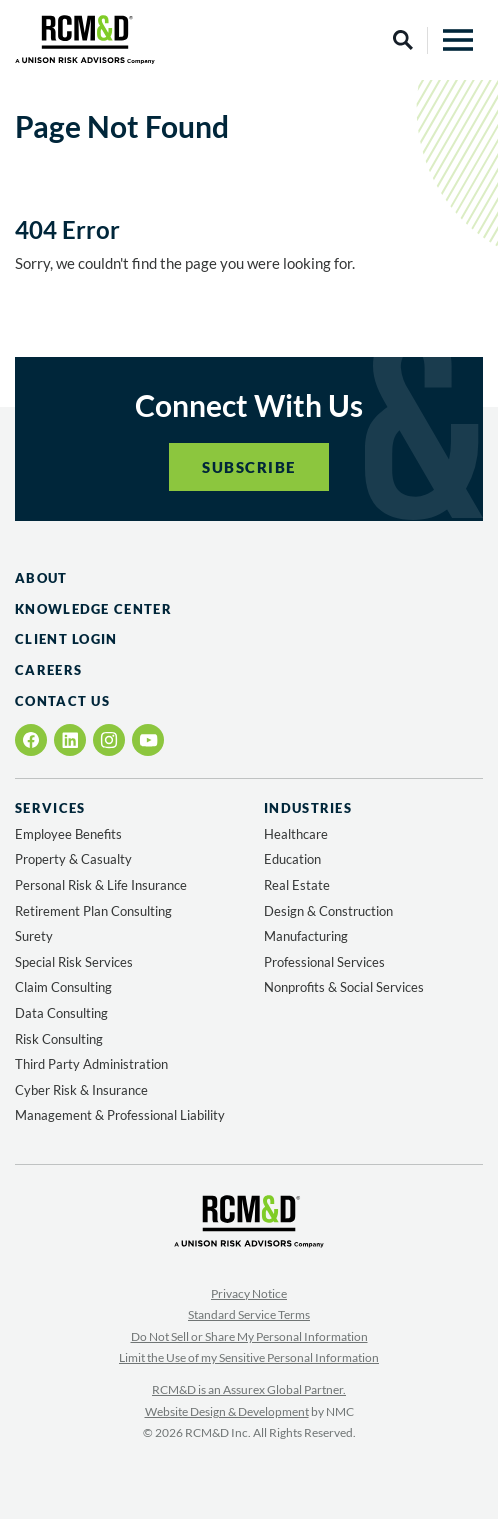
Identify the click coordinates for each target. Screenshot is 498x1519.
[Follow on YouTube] (148, 740)
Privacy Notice (249, 1293)
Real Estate (297, 885)
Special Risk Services (74, 962)
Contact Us (62, 701)
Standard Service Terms (249, 1314)
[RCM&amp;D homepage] (85, 39)
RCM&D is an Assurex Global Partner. (249, 1389)
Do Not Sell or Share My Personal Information (249, 1336)
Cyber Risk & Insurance (81, 1090)
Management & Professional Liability (120, 1115)
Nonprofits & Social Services (344, 987)
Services (50, 808)
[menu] (458, 40)
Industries (308, 808)
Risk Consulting (59, 1039)
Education (292, 859)
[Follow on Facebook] (31, 740)
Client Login (66, 639)
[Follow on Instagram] (109, 740)
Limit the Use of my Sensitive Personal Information (249, 1357)
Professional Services (324, 962)
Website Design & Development (227, 1411)
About (41, 578)
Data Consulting (61, 1013)
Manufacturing (306, 936)
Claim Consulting (63, 987)
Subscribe (249, 467)
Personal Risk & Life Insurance (101, 885)
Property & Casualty (73, 859)
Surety (34, 936)
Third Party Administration (91, 1064)
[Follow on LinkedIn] (70, 740)
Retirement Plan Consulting (93, 911)
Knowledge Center (93, 609)
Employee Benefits (68, 834)
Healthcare (296, 834)
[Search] (403, 40)
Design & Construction (328, 911)
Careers (48, 670)
